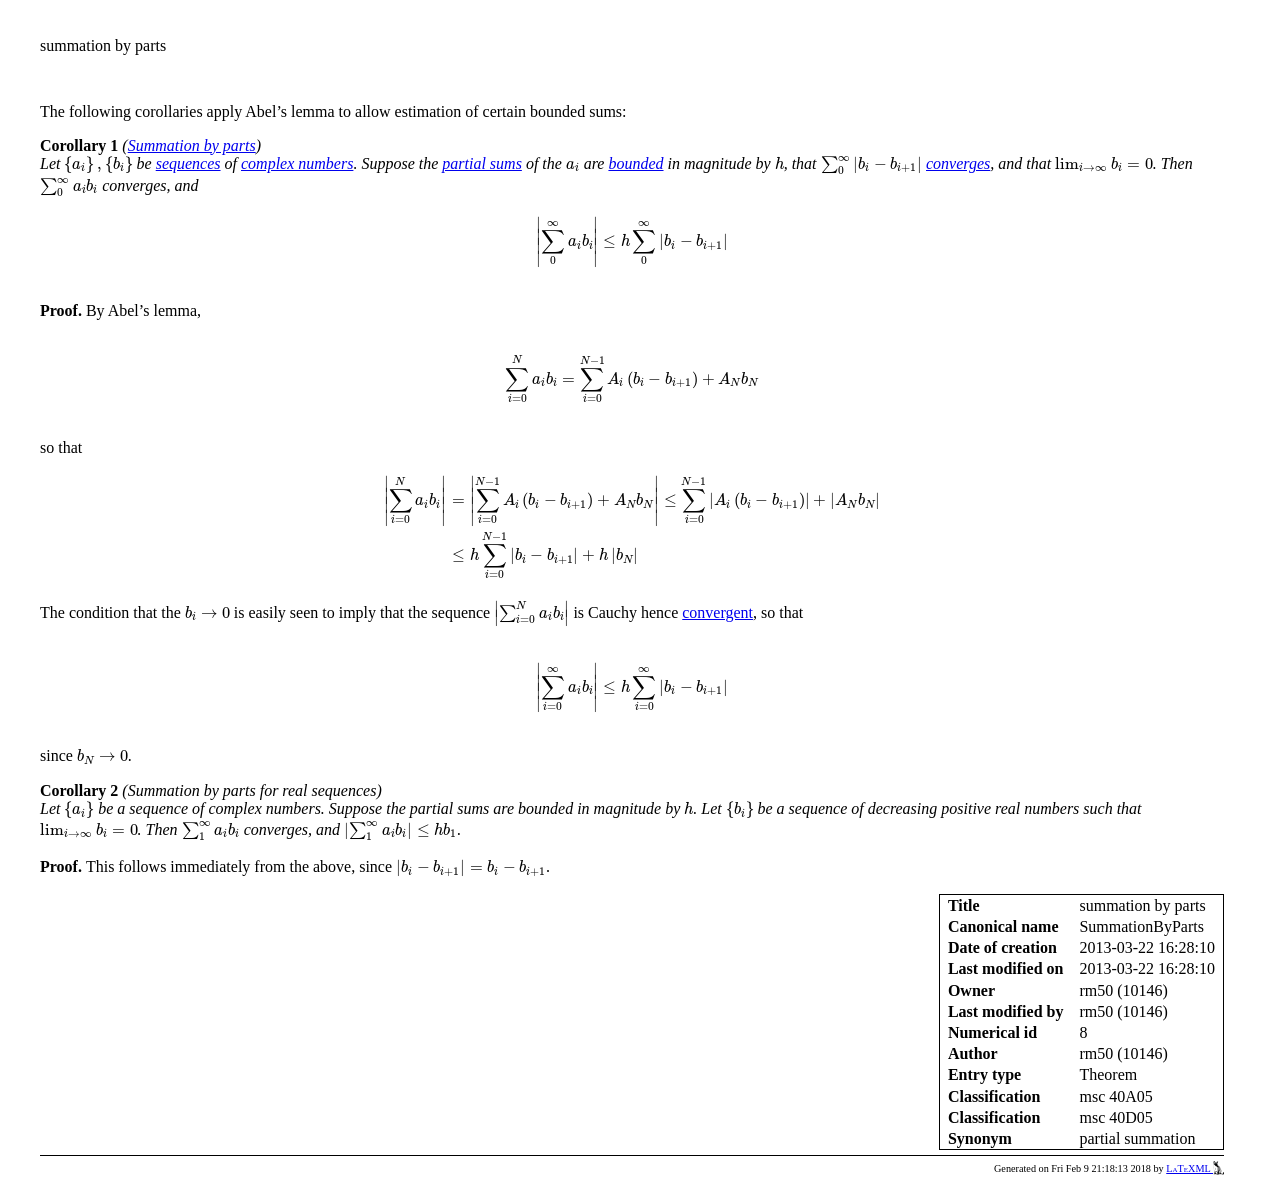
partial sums (482, 163)
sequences (188, 163)
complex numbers (297, 163)
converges (958, 163)
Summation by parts (192, 145)
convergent (717, 612)
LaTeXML (1195, 1168)
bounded (635, 163)
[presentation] (98, 165)
